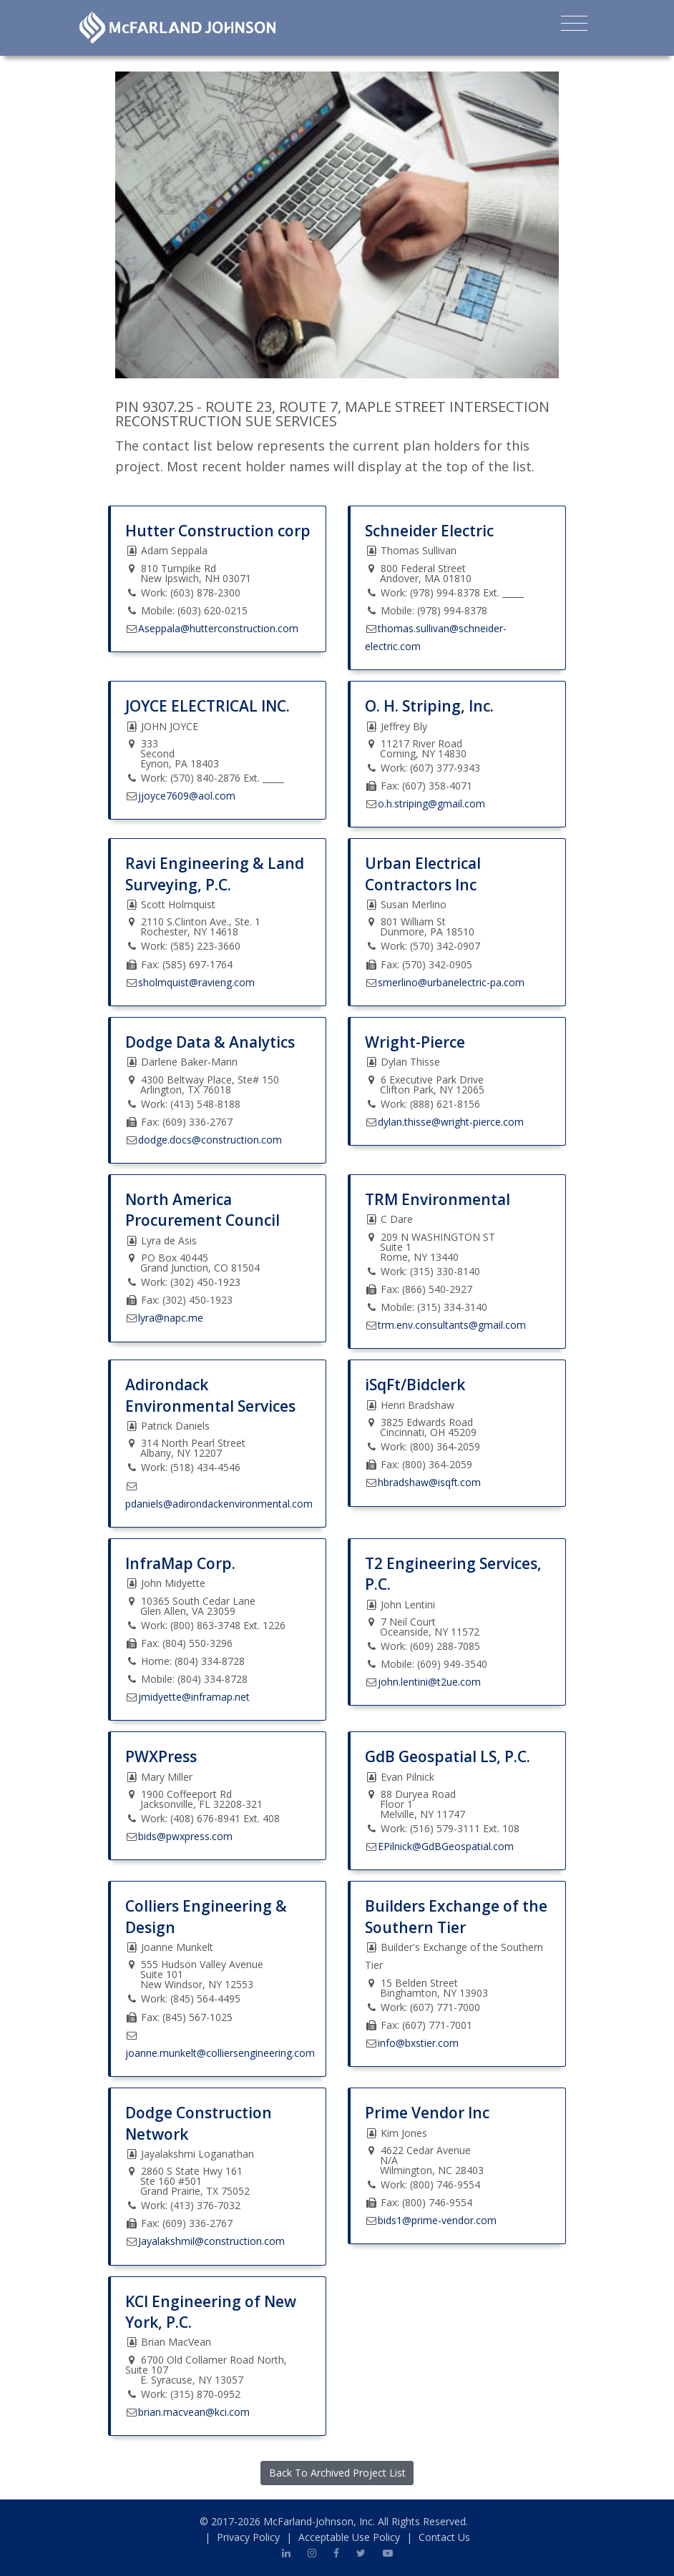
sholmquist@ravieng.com (196, 982)
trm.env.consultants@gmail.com (452, 1325)
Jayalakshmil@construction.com (211, 2241)
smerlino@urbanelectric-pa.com (451, 982)
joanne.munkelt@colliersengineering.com (220, 2053)
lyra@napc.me (170, 1317)
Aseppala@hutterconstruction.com (218, 628)
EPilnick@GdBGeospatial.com (446, 1846)
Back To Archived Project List (337, 2472)
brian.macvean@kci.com (194, 2412)
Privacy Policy (248, 2537)
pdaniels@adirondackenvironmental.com (219, 1503)
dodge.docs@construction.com (210, 1139)
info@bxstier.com (418, 2043)
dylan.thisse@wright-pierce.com (451, 1122)
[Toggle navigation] (574, 26)
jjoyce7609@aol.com (186, 795)
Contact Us (444, 2537)
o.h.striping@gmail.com (431, 803)
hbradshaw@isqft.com (429, 1482)
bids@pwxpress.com (185, 1836)
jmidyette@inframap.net (194, 1697)
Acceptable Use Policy (349, 2537)
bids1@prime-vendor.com (437, 2220)
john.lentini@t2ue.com (429, 1681)
